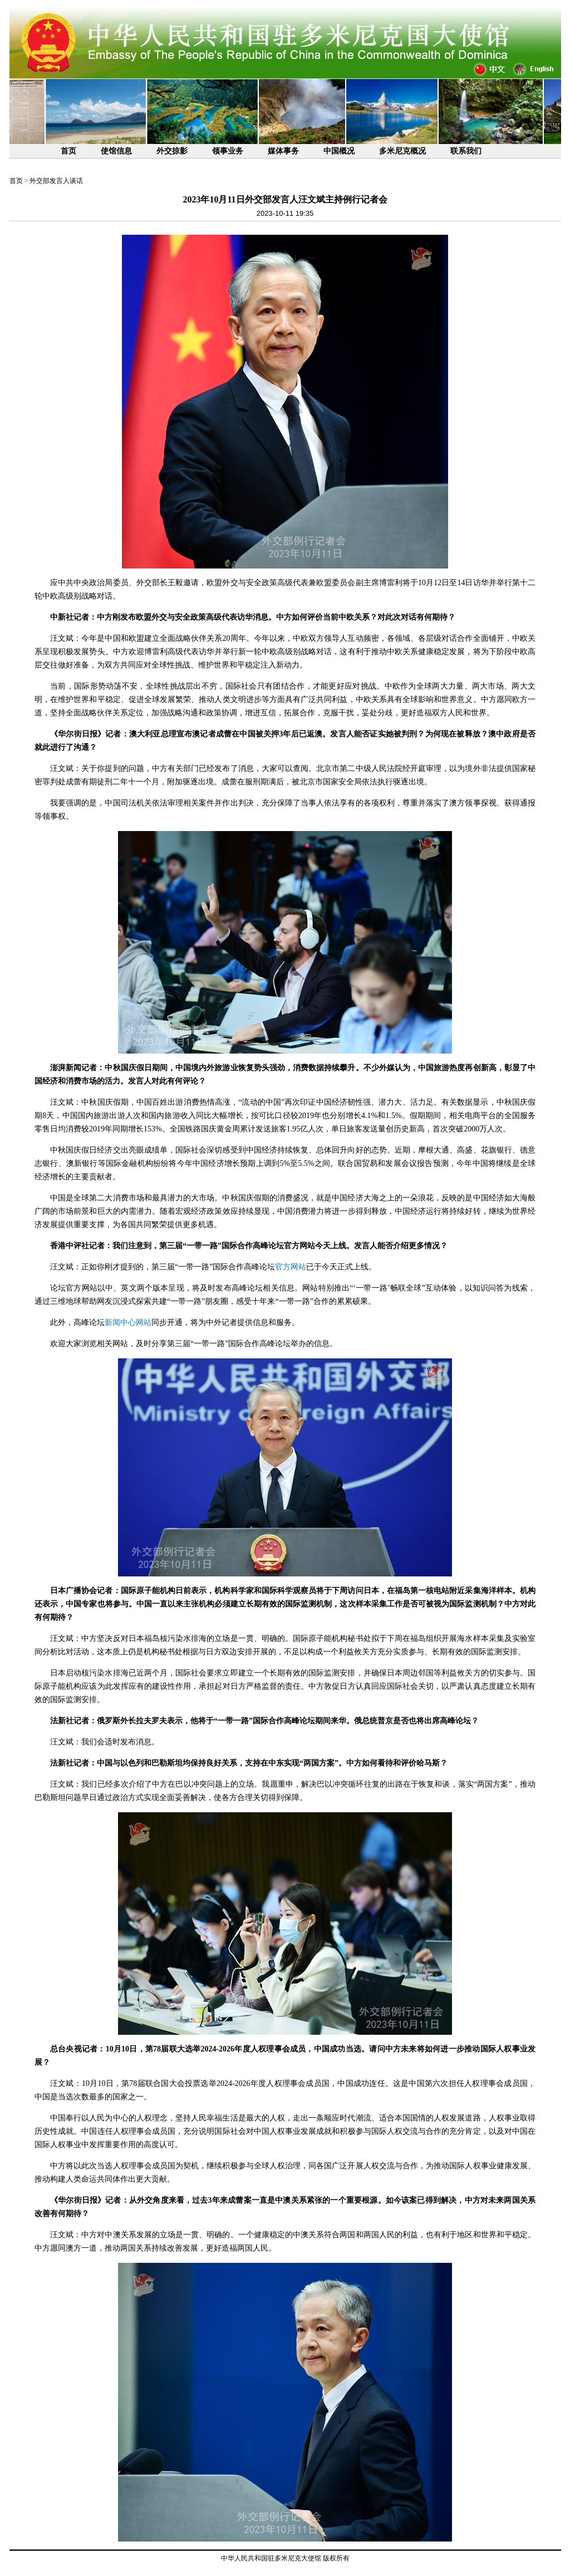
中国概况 (339, 151)
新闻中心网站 (128, 1322)
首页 (68, 151)
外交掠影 (172, 151)
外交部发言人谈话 (56, 181)
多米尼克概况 (402, 151)
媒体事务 (283, 151)
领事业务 (227, 151)
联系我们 (465, 151)
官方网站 (290, 1267)
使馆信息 (116, 151)
